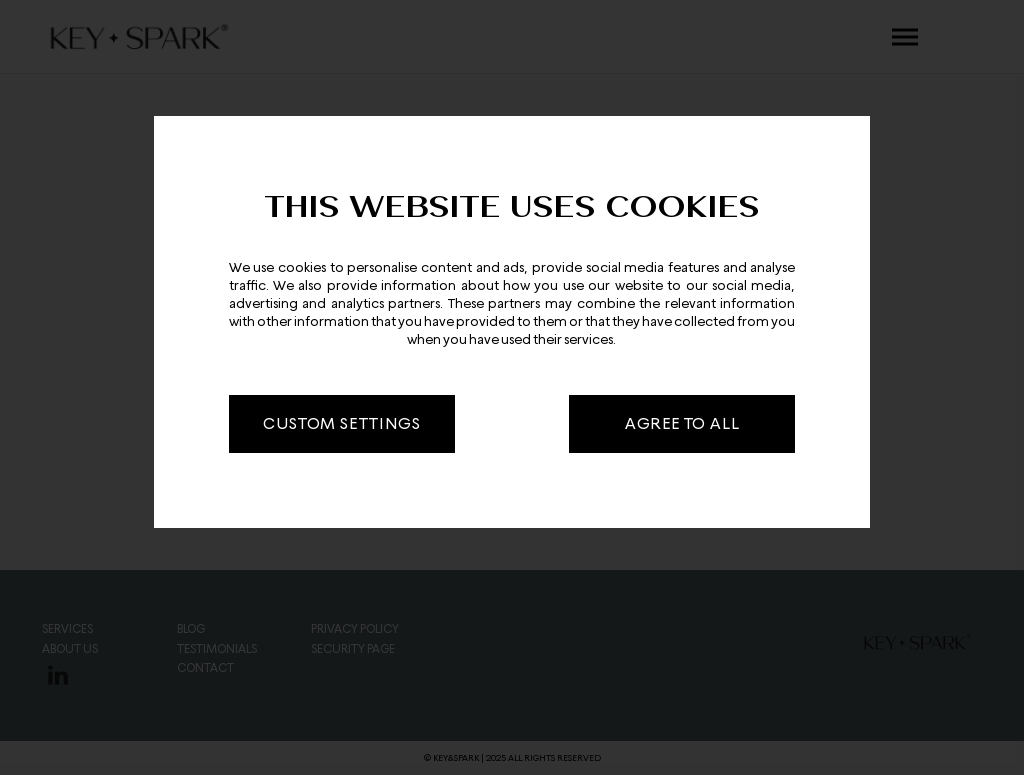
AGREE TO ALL (682, 423)
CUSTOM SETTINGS (341, 423)
